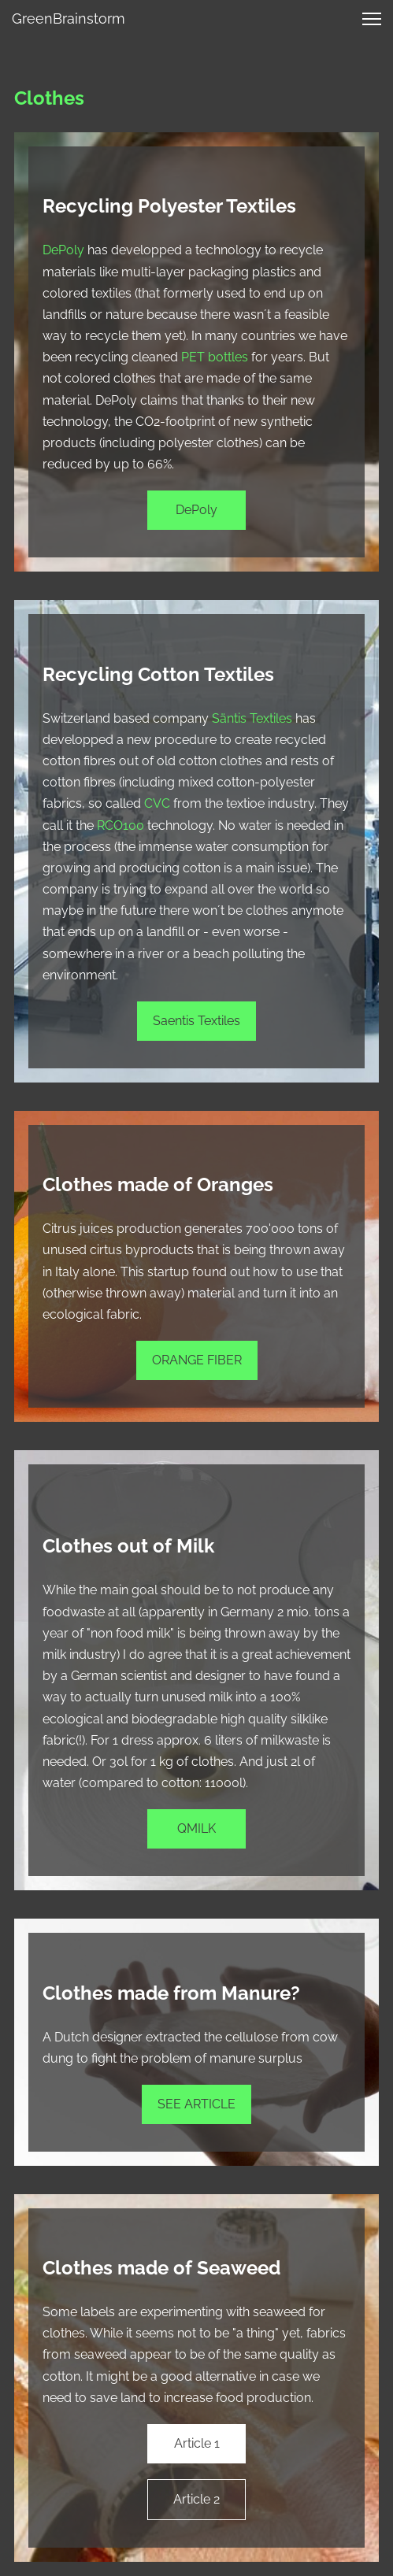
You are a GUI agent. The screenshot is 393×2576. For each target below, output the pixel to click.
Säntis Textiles (252, 718)
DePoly (63, 249)
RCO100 (120, 825)
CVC (157, 803)
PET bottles (214, 357)
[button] (371, 19)
